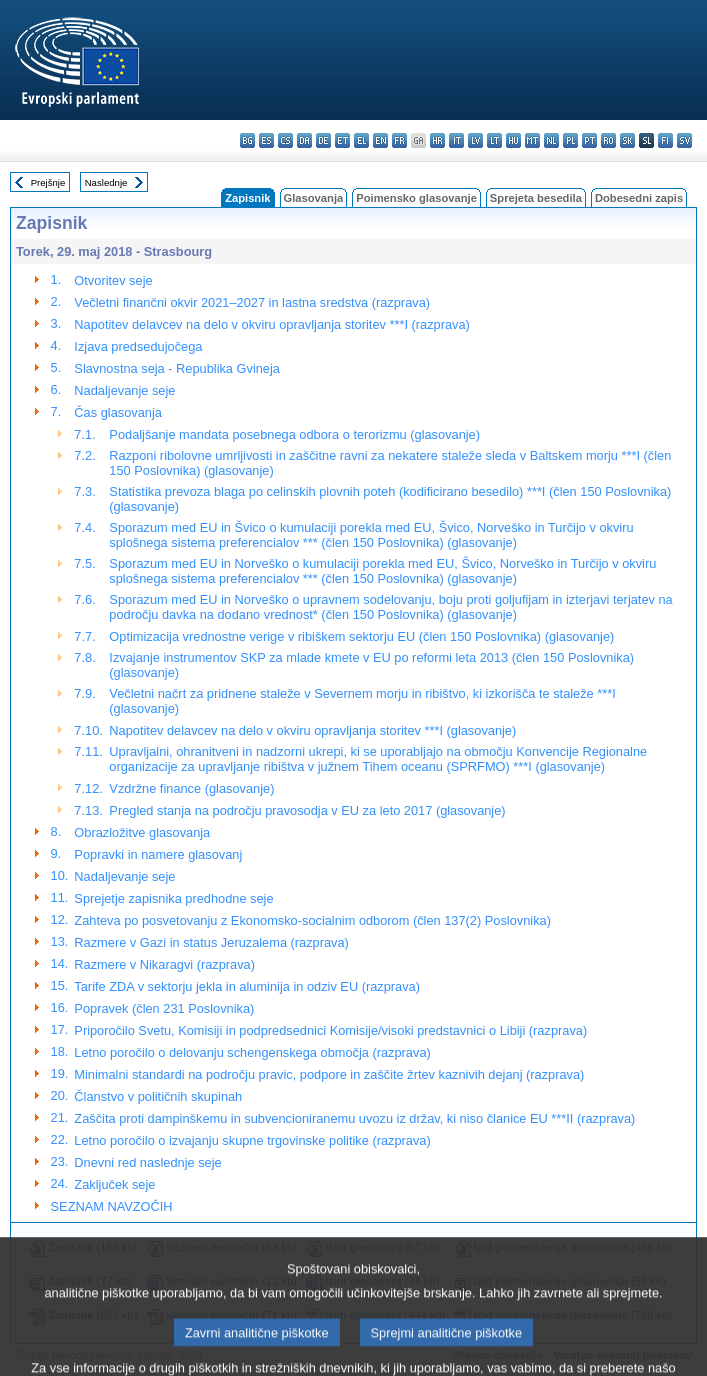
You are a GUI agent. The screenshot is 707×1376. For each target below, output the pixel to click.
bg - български (247, 140)
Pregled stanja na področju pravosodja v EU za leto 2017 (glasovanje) (307, 810)
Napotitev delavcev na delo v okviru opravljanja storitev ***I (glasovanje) (312, 730)
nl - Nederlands (551, 140)
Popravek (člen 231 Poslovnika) (164, 1008)
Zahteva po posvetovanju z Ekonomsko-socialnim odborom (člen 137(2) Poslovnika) (312, 920)
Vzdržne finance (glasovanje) (191, 788)
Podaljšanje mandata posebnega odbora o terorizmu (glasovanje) (294, 434)
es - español (266, 140)
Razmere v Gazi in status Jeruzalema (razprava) (211, 942)
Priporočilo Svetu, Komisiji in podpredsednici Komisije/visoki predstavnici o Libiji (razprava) (330, 1030)
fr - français (399, 140)
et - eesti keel (342, 140)
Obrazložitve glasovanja (142, 832)
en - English (380, 140)
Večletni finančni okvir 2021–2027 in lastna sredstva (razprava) (252, 302)
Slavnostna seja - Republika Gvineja (177, 368)
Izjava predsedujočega (138, 346)
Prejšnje (48, 182)
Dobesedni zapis (639, 198)
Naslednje (106, 182)
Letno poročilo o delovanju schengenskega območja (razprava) (252, 1052)
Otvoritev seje (113, 280)
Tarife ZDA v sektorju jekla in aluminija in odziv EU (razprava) (247, 986)
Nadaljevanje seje (124, 390)
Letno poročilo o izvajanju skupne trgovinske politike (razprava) (252, 1140)
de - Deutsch (323, 140)
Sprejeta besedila (536, 198)
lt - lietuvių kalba (494, 140)
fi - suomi (665, 140)
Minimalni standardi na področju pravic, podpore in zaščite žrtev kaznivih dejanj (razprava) (329, 1074)
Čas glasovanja (118, 412)
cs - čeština (285, 140)
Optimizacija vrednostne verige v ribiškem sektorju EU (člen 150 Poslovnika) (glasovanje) (361, 636)
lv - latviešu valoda (475, 140)
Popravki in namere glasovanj (158, 854)
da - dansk (304, 140)
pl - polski (570, 140)
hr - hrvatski (437, 140)
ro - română (608, 140)
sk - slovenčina (627, 140)
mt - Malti (532, 140)
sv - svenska (684, 140)
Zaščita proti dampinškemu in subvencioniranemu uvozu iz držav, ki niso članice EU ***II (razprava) (354, 1118)
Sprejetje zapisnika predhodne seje (173, 898)
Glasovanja (314, 198)
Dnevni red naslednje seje (147, 1162)
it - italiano (456, 140)
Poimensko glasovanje (416, 198)
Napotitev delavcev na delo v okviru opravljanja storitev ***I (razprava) (271, 324)
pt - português (589, 140)
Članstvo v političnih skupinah (158, 1096)
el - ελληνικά (361, 140)
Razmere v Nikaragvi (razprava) (164, 964)
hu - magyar (513, 140)
